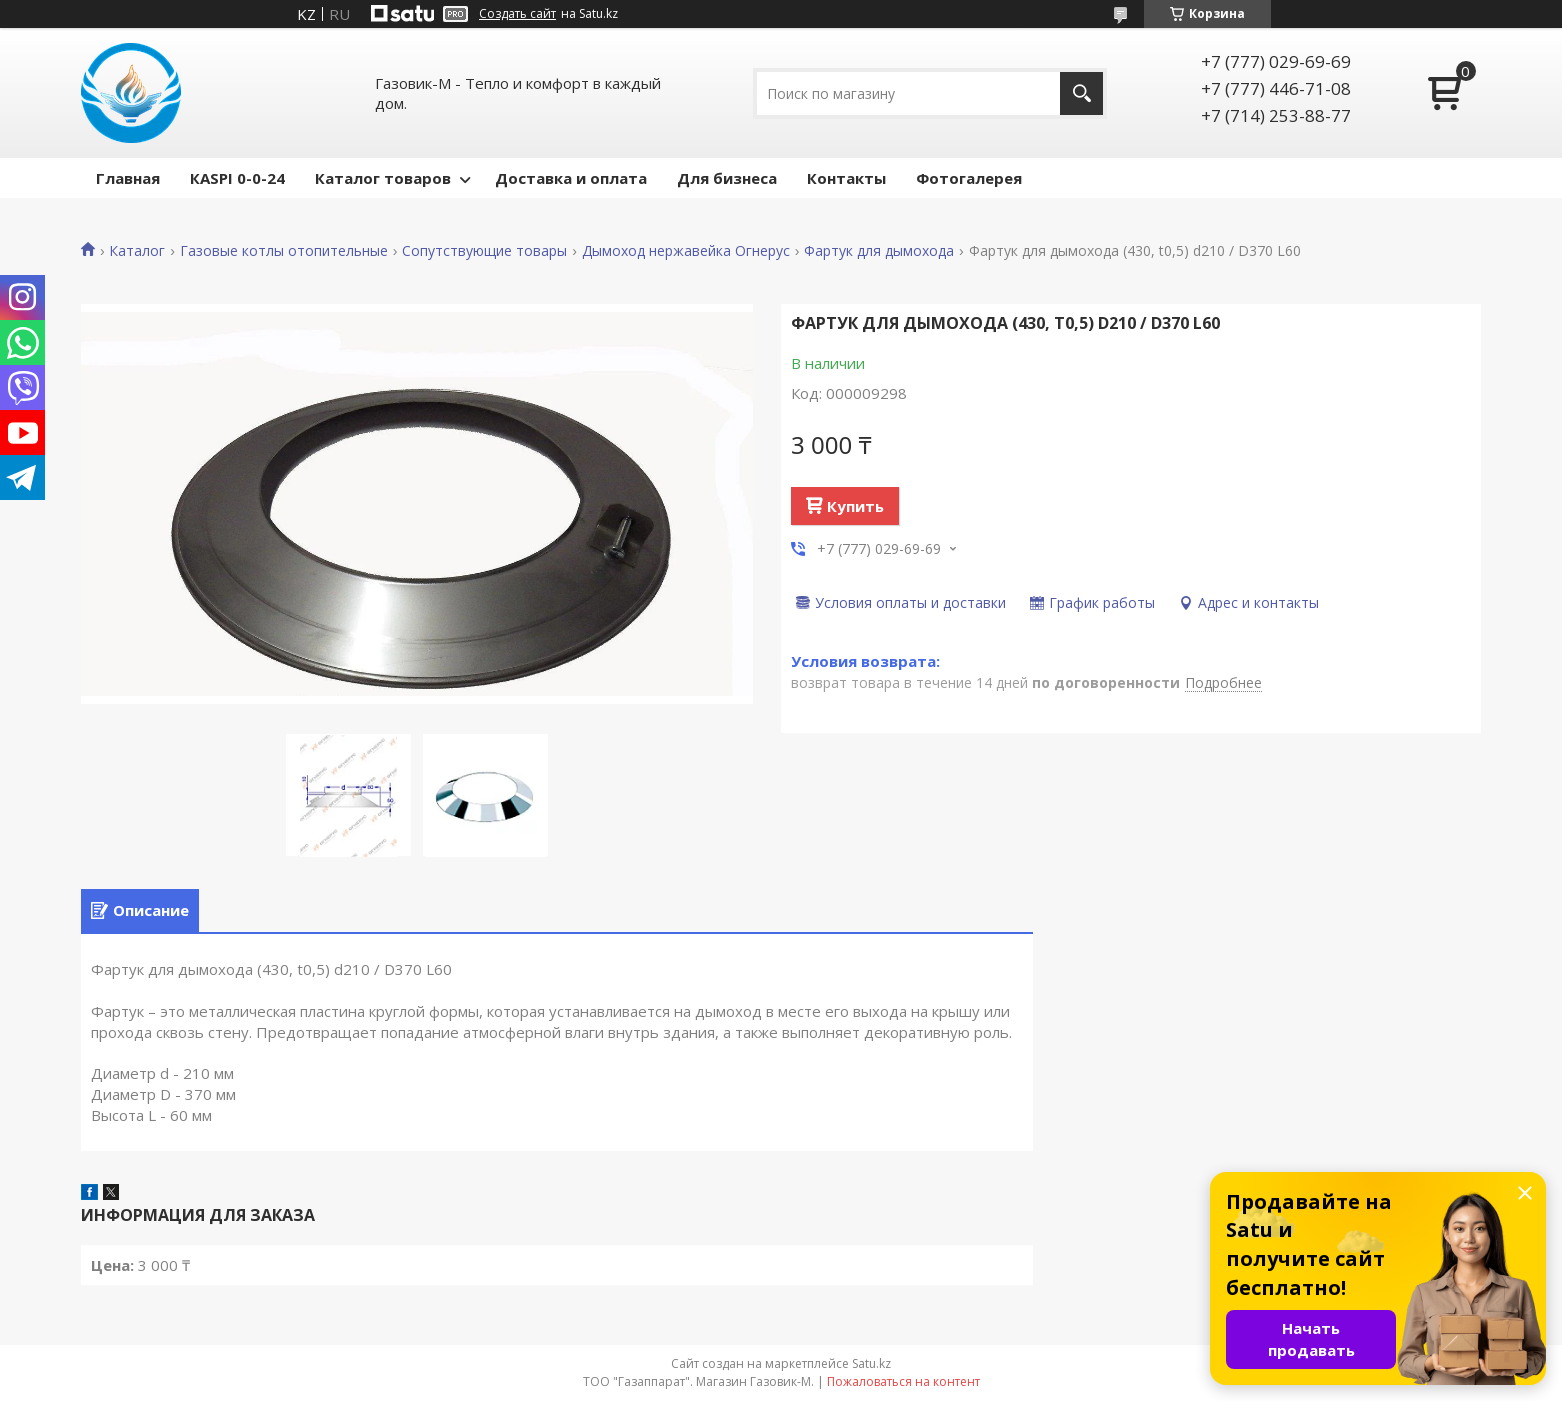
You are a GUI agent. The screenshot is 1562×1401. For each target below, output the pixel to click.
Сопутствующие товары (484, 251)
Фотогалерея (969, 178)
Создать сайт (517, 14)
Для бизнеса (727, 178)
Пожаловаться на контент (903, 1381)
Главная (128, 178)
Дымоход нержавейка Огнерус (686, 251)
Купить (855, 506)
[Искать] (1081, 93)
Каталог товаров (383, 178)
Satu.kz (871, 1363)
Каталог (137, 251)
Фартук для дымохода (879, 251)
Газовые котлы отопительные (284, 251)
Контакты (846, 178)
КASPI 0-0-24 (237, 178)
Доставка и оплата (571, 178)
